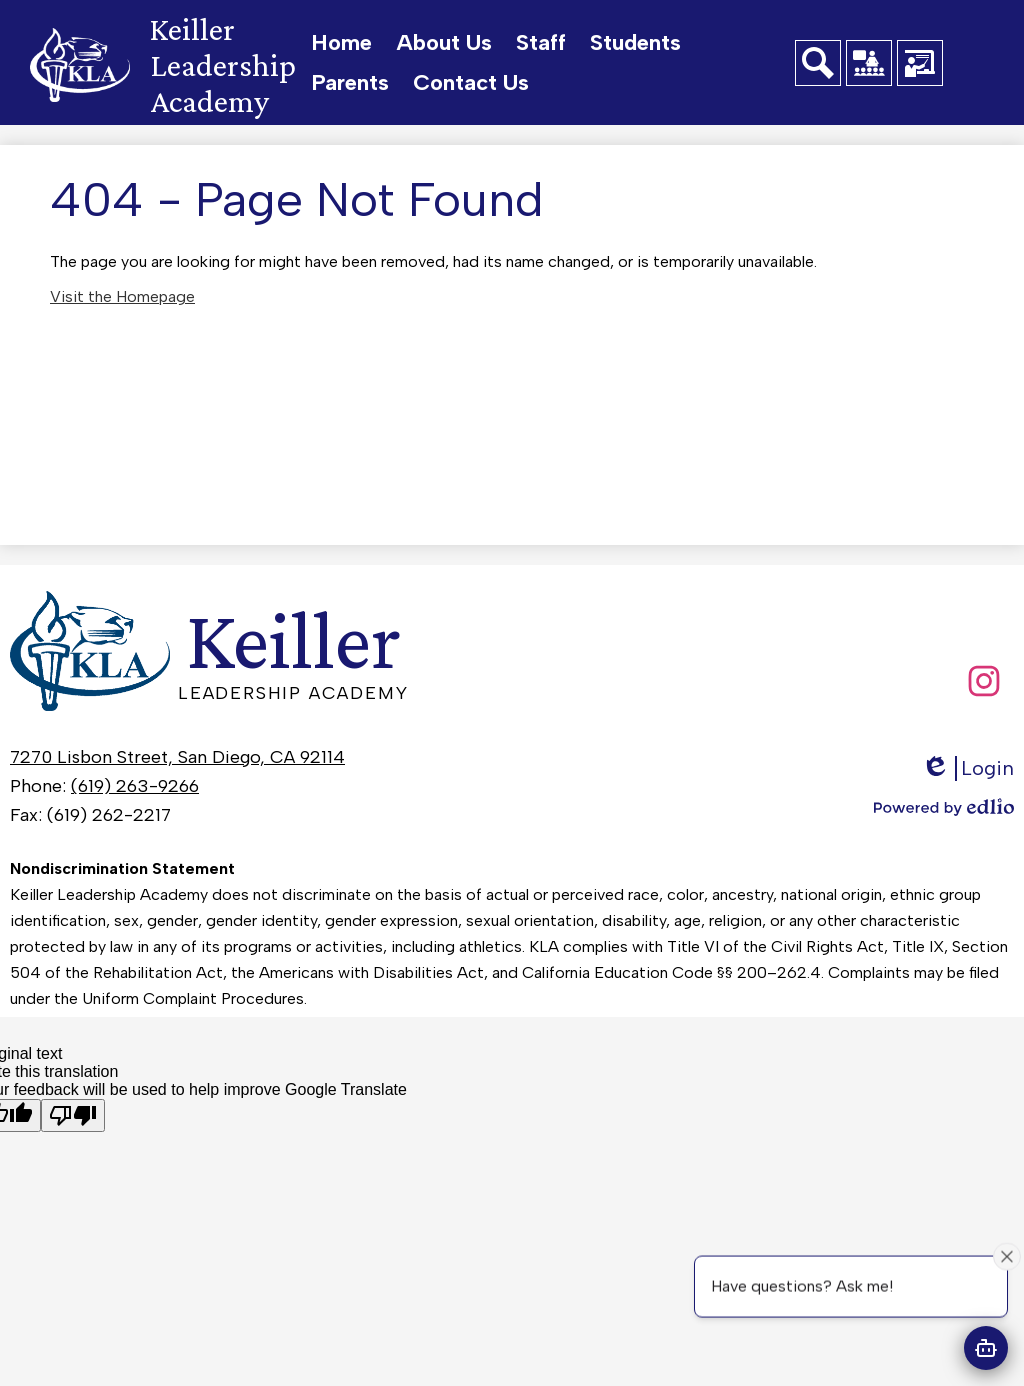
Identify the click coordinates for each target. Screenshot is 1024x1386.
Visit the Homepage (122, 296)
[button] (444, 43)
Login (967, 768)
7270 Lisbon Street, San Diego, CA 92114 (177, 757)
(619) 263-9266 (135, 786)
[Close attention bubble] (1007, 1256)
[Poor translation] (73, 1115)
